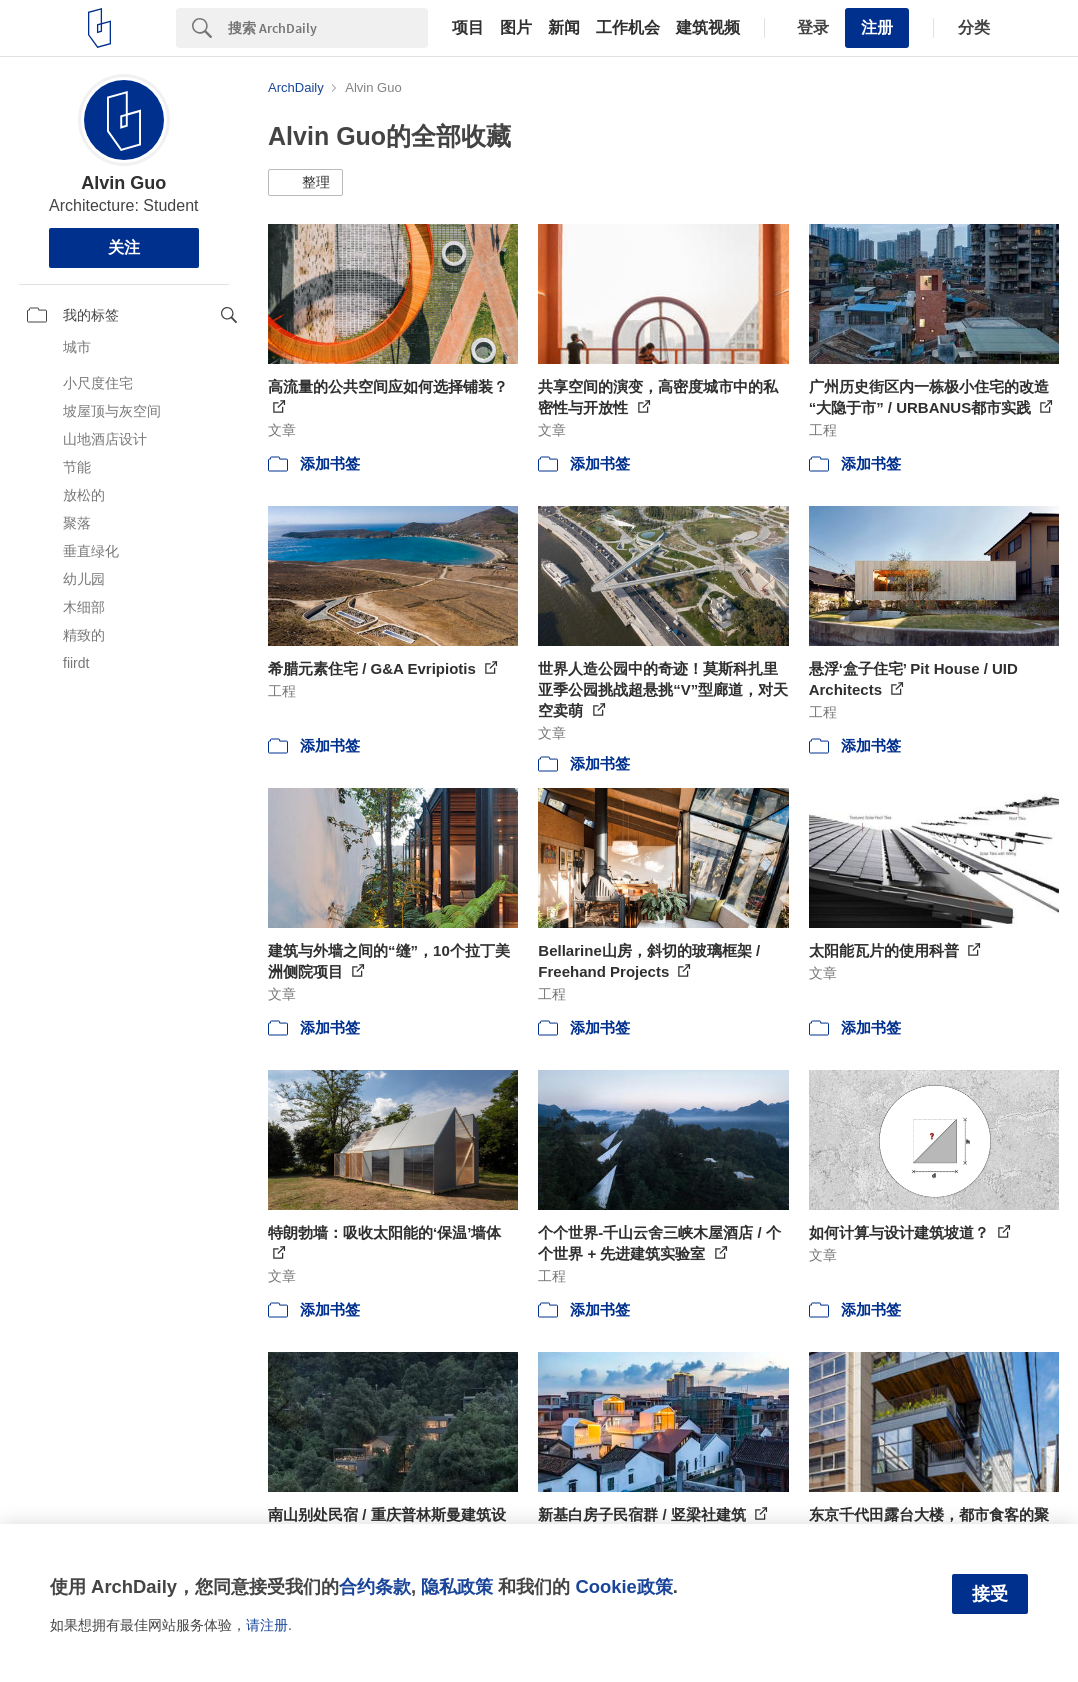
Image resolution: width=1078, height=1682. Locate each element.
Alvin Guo (123, 183)
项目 (468, 28)
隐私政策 (457, 1586)
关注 (124, 247)
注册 (877, 27)
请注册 (267, 1625)
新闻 (564, 28)
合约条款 (375, 1586)
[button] (305, 183)
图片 (516, 28)
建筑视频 (708, 28)
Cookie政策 (623, 1586)
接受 (990, 1594)
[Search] (328, 28)
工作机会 (628, 28)
